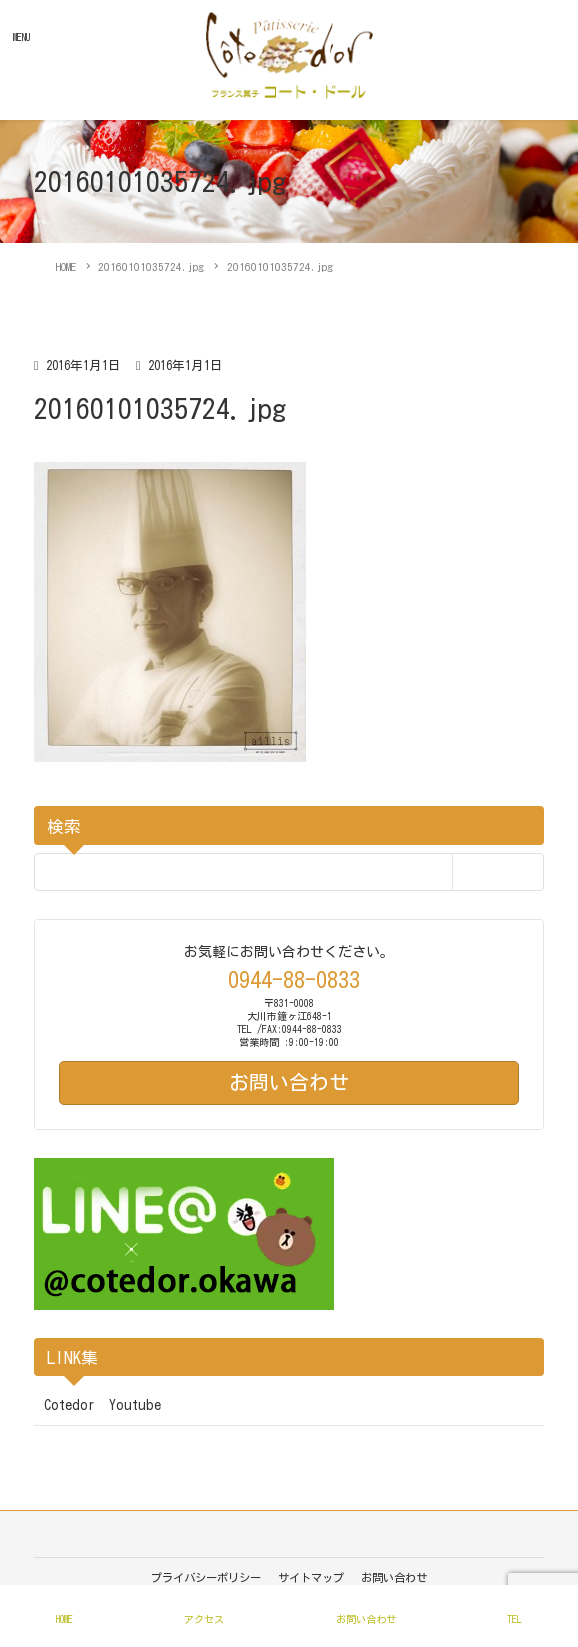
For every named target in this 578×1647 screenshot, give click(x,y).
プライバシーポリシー (206, 1577)
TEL (514, 1619)
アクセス (204, 1619)
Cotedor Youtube (102, 1405)
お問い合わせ (394, 1577)
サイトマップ (311, 1577)
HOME (64, 1619)
